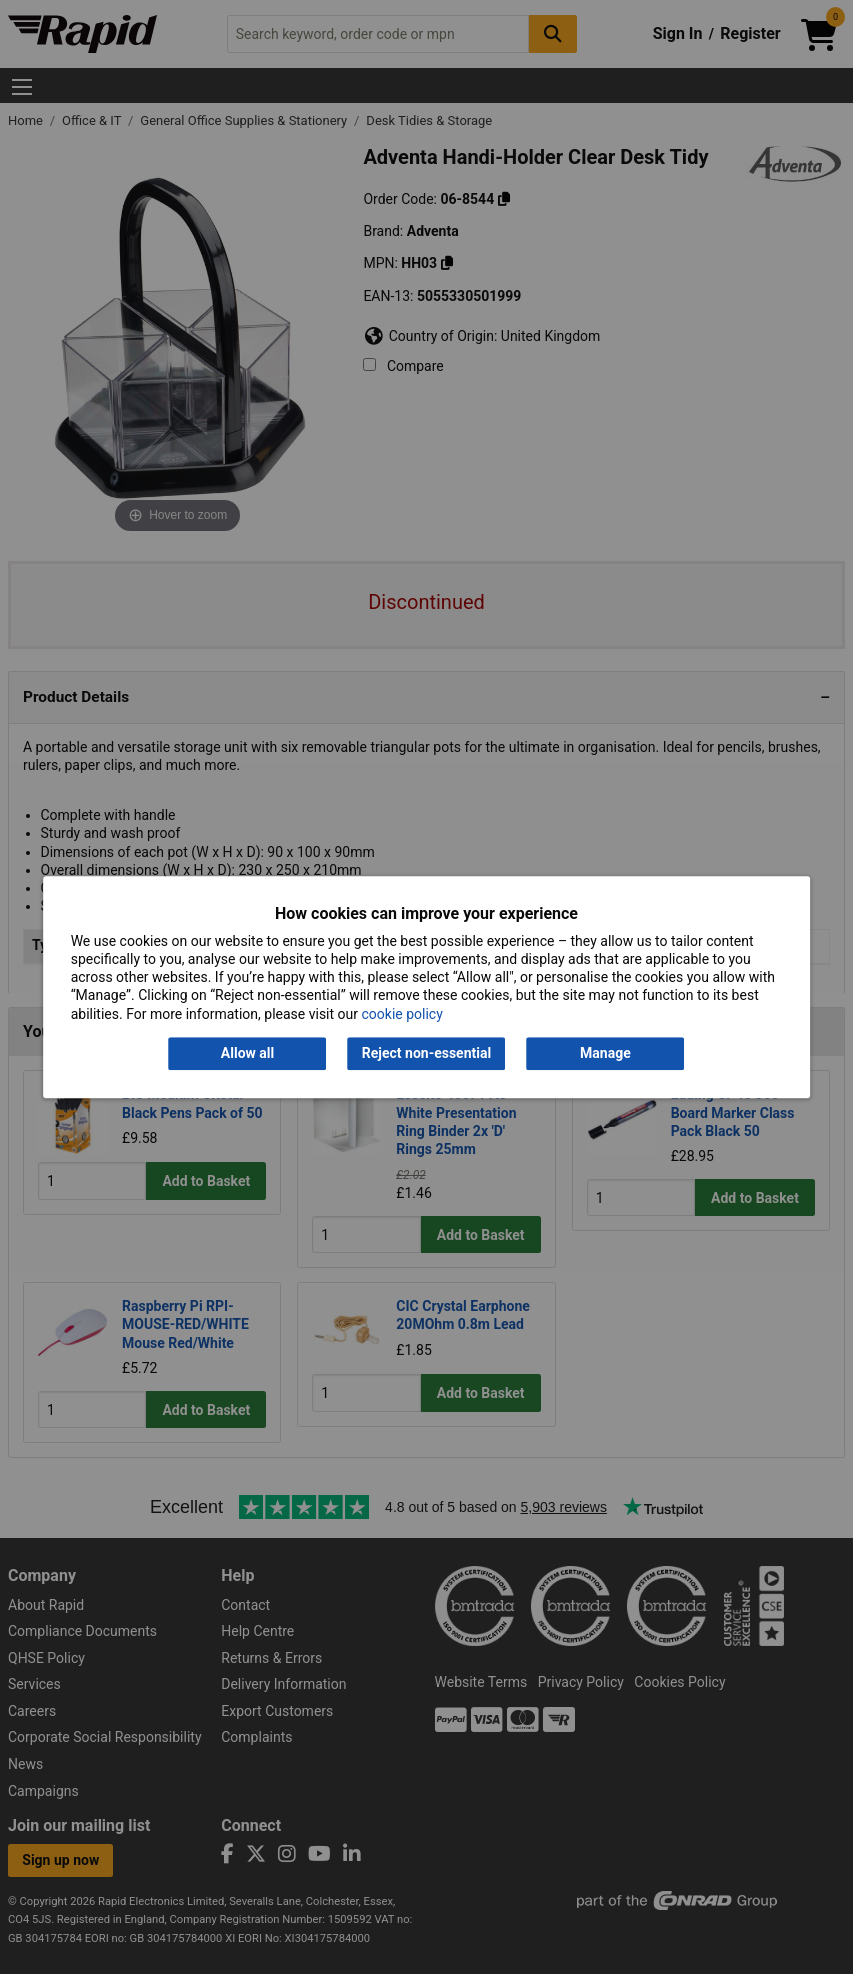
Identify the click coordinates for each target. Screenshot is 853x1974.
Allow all (247, 1053)
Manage (605, 1053)
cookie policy (401, 1014)
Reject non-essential (426, 1053)
